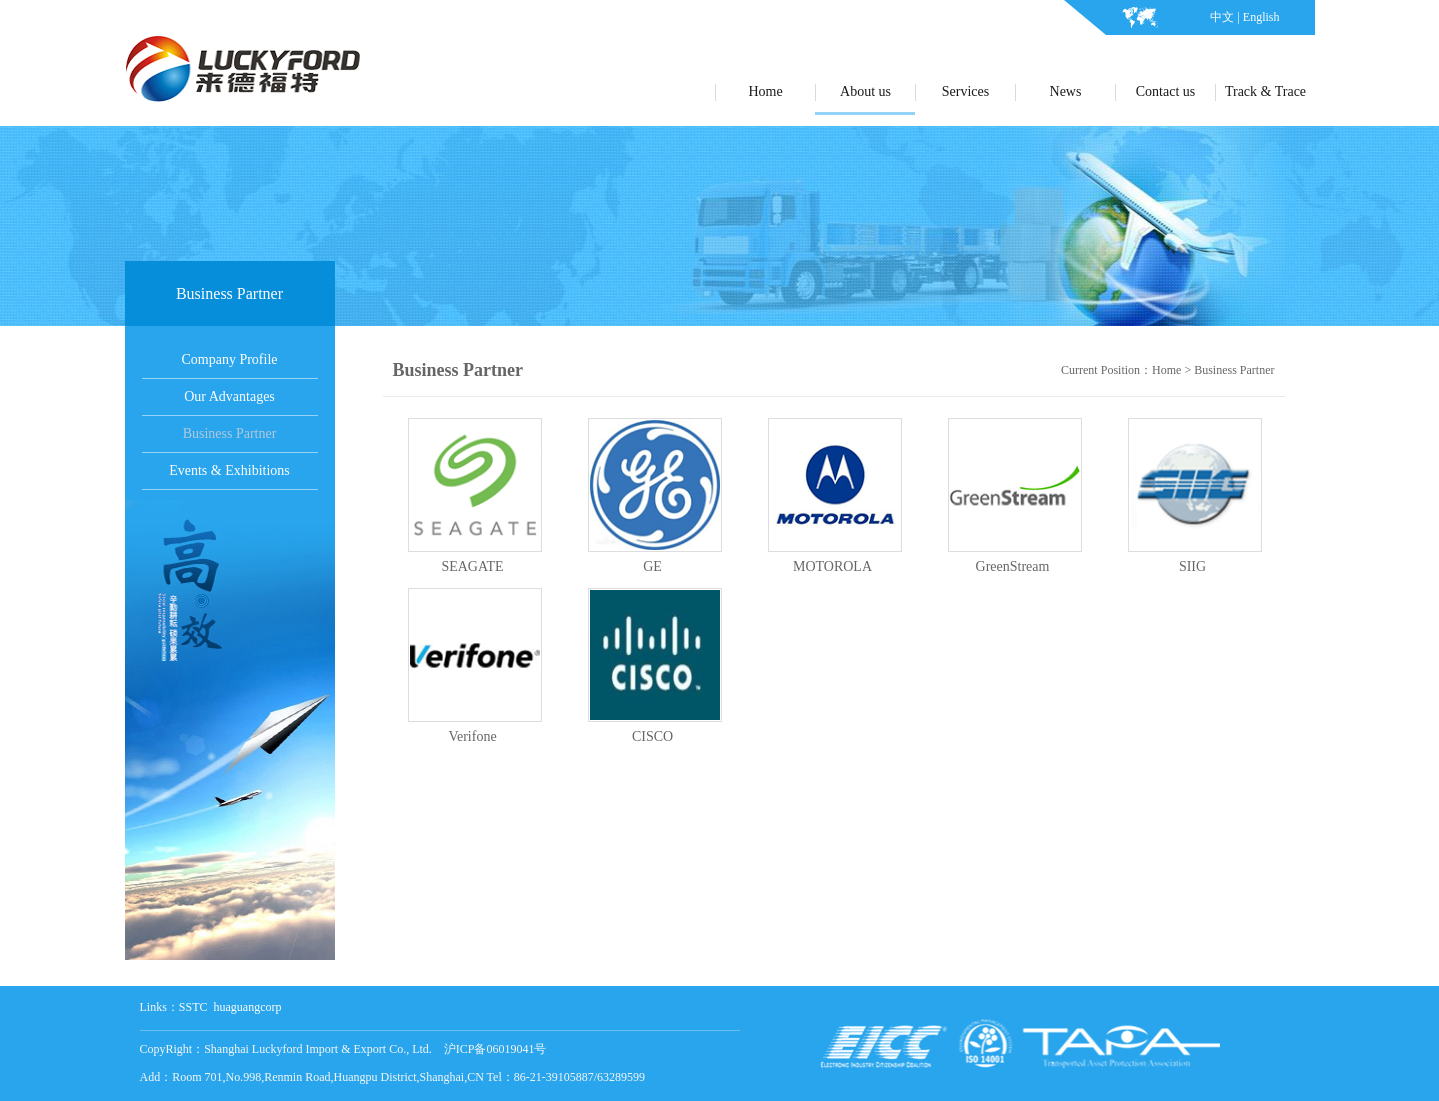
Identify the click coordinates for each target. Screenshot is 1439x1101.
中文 (1222, 17)
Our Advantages (229, 396)
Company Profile (229, 359)
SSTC (193, 1007)
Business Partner (230, 433)
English (1261, 17)
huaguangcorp (248, 1007)
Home (1166, 370)
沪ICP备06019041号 (495, 1049)
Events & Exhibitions (229, 470)
